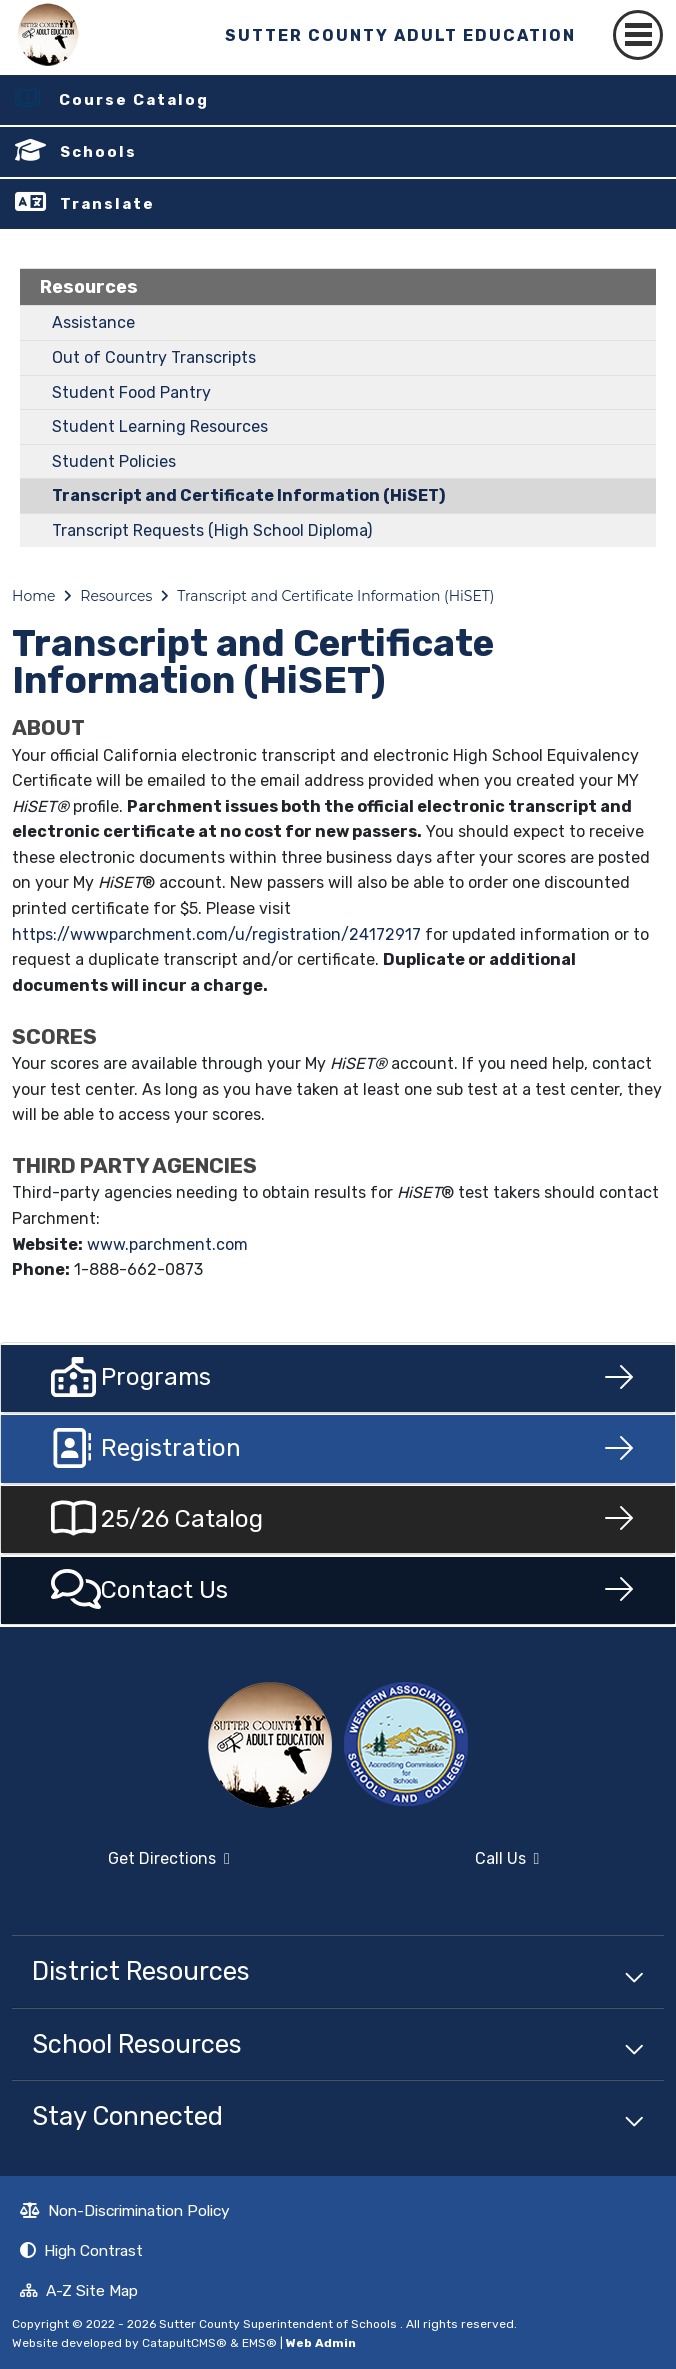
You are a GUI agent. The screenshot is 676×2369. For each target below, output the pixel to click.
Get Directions (121, 1866)
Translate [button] (107, 204)
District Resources (141, 1971)
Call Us (444, 1866)
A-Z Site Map (79, 2293)
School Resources (137, 2044)
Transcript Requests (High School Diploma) (212, 530)
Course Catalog (134, 100)
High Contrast (93, 2250)
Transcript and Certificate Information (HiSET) (248, 495)
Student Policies (114, 461)
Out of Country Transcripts (154, 357)
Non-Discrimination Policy (125, 2213)
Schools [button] (98, 152)
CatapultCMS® (184, 2343)
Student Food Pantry (131, 392)
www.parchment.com (167, 1244)
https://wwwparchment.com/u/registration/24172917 (216, 934)
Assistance (93, 322)
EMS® (259, 2343)
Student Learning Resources (160, 426)
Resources (89, 287)
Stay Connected (127, 2116)
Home (33, 596)
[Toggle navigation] (638, 35)
